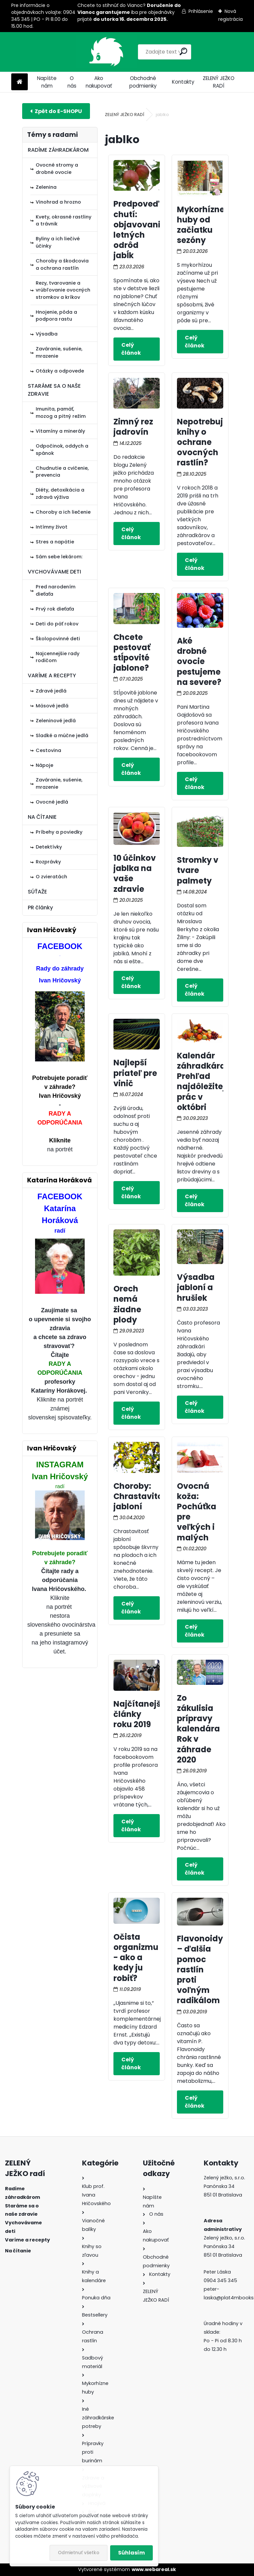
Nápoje (44, 765)
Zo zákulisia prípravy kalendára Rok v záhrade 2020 (198, 1728)
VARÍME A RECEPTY (52, 675)
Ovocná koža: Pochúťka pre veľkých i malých (196, 1512)
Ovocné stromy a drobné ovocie (57, 169)
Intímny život (51, 527)
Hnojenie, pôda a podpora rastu (56, 316)
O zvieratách (51, 876)
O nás (71, 82)
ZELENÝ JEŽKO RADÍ (218, 82)
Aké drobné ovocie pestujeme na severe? (199, 661)
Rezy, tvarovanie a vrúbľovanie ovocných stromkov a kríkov (63, 290)
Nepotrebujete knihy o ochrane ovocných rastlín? (206, 442)
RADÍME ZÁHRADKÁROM (58, 150)
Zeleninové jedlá (56, 720)
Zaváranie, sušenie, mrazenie (59, 352)
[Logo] (56, 51)
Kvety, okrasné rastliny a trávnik (63, 220)
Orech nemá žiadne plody (127, 1304)
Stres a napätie (55, 541)
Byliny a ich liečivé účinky (58, 242)
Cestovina (48, 750)
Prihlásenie (201, 11)
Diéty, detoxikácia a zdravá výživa (60, 493)
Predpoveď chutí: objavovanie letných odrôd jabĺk (139, 229)
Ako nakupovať (99, 82)
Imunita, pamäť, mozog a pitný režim (61, 412)
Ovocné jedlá (52, 802)
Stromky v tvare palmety (197, 870)
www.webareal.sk (154, 2569)
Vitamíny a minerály (60, 431)
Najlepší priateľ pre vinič (135, 1073)
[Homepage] (19, 82)
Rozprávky (48, 861)
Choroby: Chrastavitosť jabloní (141, 1496)
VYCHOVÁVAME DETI (54, 571)
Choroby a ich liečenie (63, 512)
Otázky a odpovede (60, 371)
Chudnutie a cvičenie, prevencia (62, 472)
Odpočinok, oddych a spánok (62, 449)
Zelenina (46, 187)
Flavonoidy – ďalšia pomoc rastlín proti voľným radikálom (200, 1969)
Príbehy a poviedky (59, 832)
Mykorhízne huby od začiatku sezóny (201, 225)
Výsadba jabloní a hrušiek (196, 1287)
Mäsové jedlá (52, 705)
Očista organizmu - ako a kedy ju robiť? (135, 1957)
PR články (40, 907)
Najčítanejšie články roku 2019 (140, 1714)
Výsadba (47, 334)
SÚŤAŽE (37, 891)
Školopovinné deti (58, 638)
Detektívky (49, 847)
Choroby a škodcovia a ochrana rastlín (62, 264)
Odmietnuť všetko (78, 2553)
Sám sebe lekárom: (59, 556)
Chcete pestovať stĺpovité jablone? (131, 653)
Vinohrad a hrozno (58, 202)
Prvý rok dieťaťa (55, 609)
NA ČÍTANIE (42, 817)
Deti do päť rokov (57, 623)
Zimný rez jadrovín (133, 426)
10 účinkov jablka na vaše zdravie (134, 873)
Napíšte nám (47, 82)
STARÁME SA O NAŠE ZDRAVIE (54, 390)
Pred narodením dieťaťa (55, 590)
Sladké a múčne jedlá (62, 735)
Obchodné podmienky (143, 82)
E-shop (56, 111)
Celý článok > (136, 349)
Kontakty (183, 81)
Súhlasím (131, 2552)
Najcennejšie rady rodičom (57, 657)
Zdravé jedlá (51, 691)
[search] (157, 51)
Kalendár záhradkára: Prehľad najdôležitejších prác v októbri (209, 1081)
